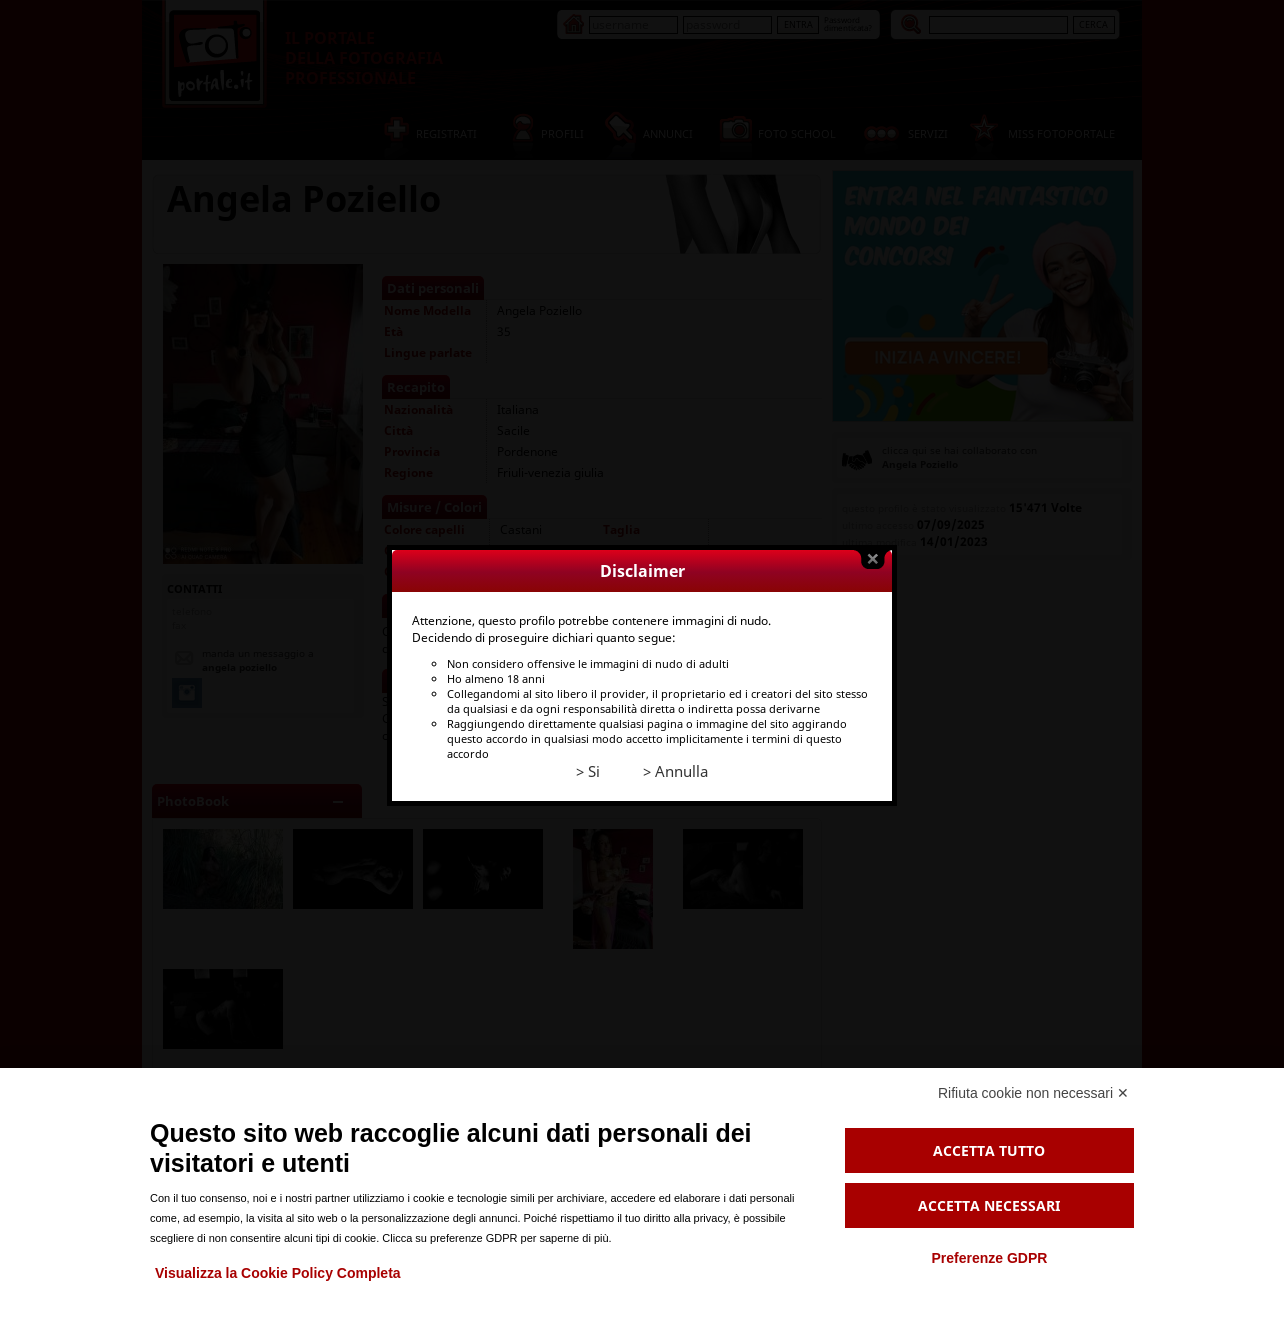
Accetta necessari (989, 1205)
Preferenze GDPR (989, 1258)
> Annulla (675, 761)
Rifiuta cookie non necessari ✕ (1033, 1093)
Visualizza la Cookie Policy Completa (278, 1273)
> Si (588, 761)
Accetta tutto (989, 1150)
